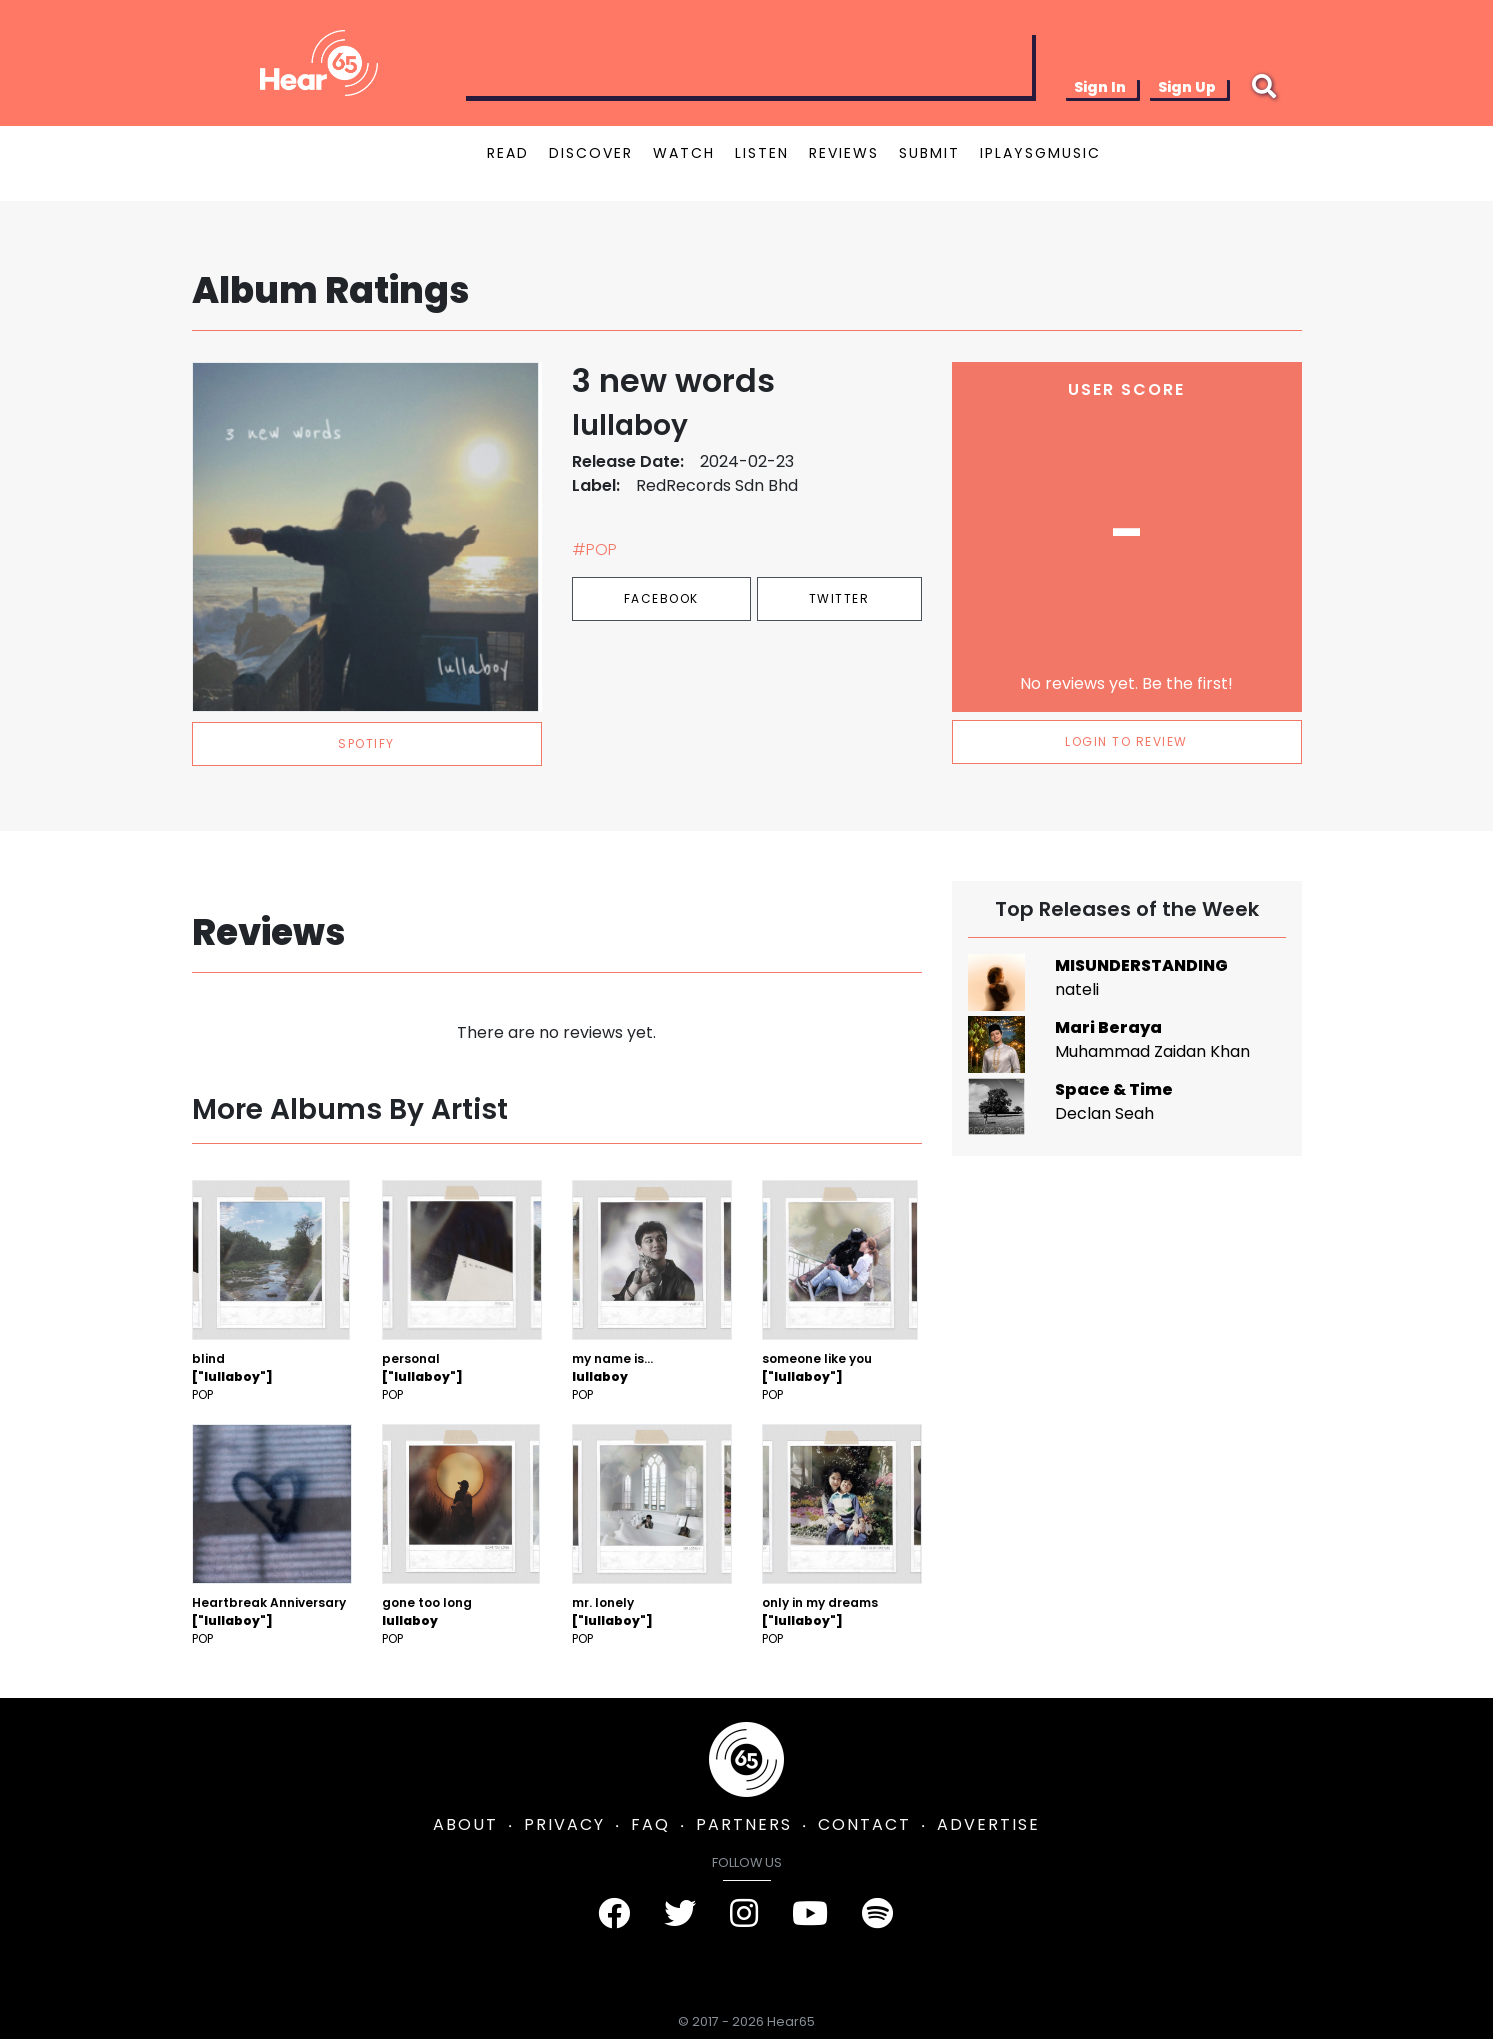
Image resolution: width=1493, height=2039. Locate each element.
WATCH (684, 153)
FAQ (650, 1824)
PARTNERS (744, 1824)
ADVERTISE (988, 1824)
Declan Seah (1104, 1113)
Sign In (1100, 87)
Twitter (839, 598)
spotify (366, 743)
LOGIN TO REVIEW (1126, 741)
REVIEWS (844, 153)
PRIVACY (564, 1824)
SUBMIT (929, 153)
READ (508, 153)
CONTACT (864, 1824)
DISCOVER (591, 153)
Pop (202, 1394)
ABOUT (465, 1824)
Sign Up (1187, 87)
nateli (1077, 989)
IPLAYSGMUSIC (1040, 153)
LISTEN (762, 153)
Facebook (661, 598)
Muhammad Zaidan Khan (1152, 1051)
